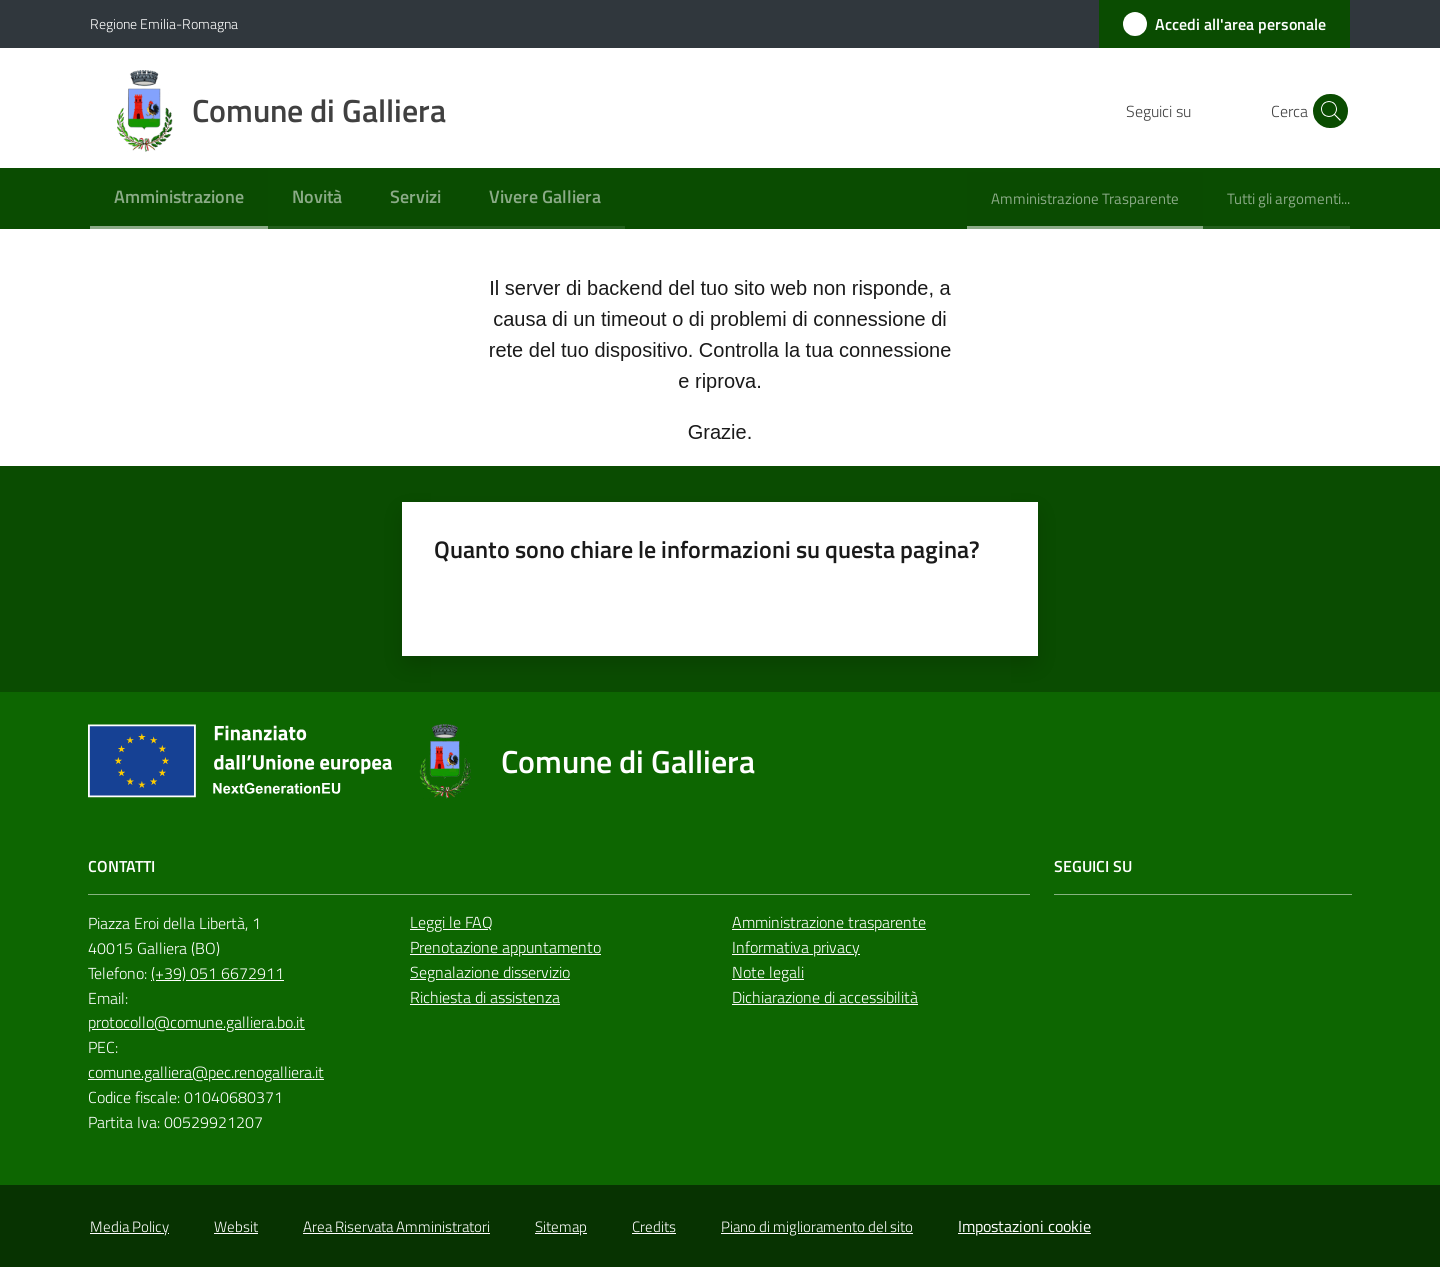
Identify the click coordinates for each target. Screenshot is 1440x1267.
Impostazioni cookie (1024, 1226)
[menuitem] (179, 198)
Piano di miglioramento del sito (817, 1226)
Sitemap (561, 1226)
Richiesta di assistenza (485, 997)
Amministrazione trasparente (829, 922)
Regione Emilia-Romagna (164, 23)
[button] (1326, 111)
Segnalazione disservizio (490, 972)
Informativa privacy (796, 947)
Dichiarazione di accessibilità (825, 997)
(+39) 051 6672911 (217, 973)
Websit (236, 1226)
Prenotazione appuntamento (505, 947)
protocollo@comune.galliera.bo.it (196, 1022)
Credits (654, 1226)
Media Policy (129, 1226)
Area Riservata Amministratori (396, 1226)
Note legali (768, 972)
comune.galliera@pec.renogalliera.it (206, 1072)
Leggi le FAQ (451, 922)
